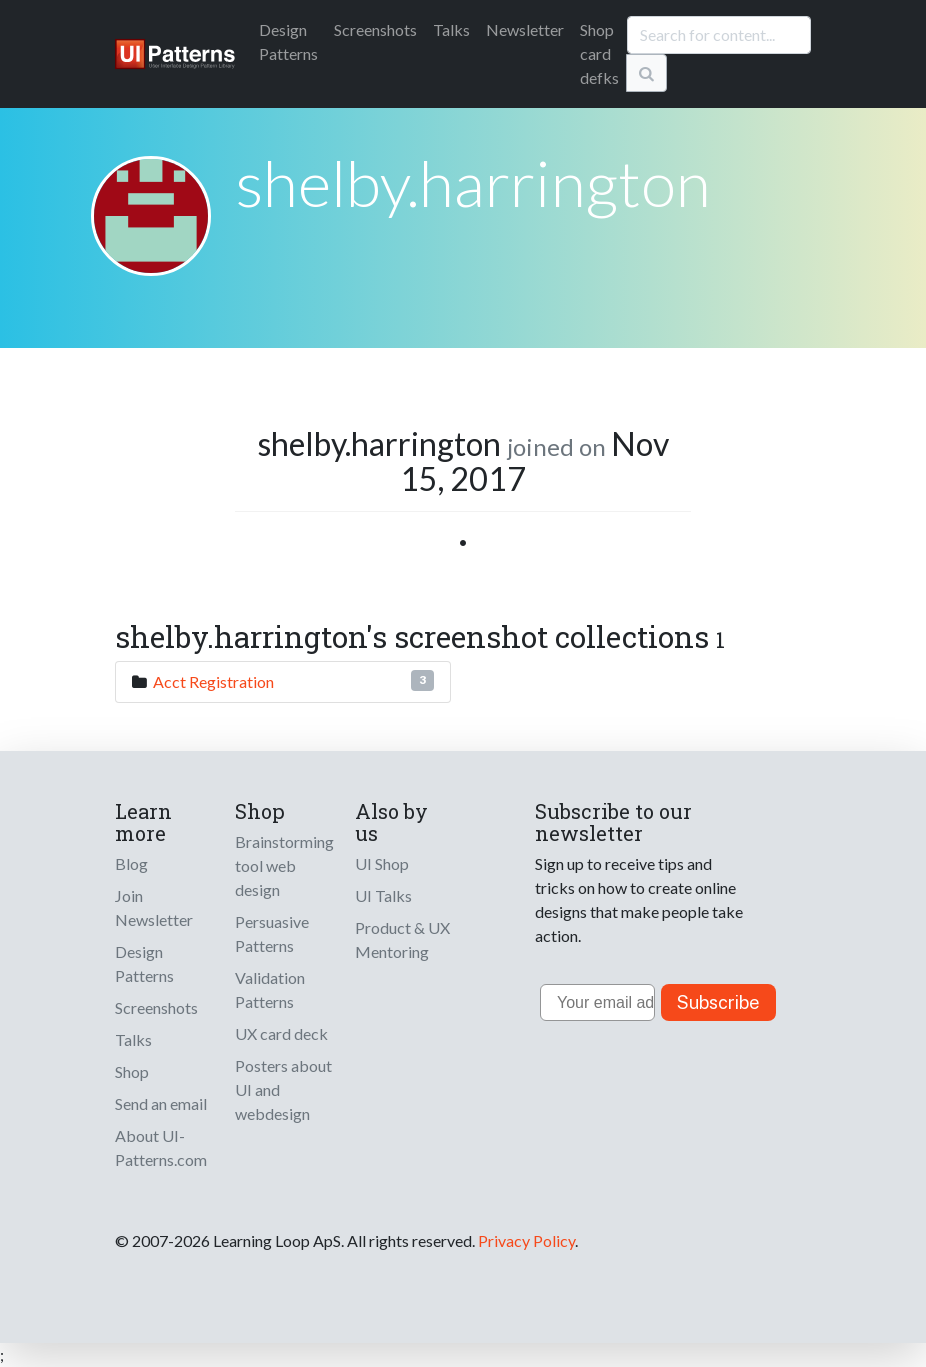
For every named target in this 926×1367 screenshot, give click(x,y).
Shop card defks (599, 53)
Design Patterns (144, 963)
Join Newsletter (154, 907)
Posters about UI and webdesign (283, 1089)
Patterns (288, 41)
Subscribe (718, 1002)
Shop (132, 1071)
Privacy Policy (526, 1240)
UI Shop (382, 863)
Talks (451, 29)
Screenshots (375, 29)
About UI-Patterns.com (161, 1147)
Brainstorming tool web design (284, 865)
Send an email (161, 1103)
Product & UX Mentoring (402, 939)
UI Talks (383, 895)
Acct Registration (213, 681)
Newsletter (525, 29)
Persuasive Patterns (272, 933)
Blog (131, 863)
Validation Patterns (270, 989)
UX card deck (281, 1033)
